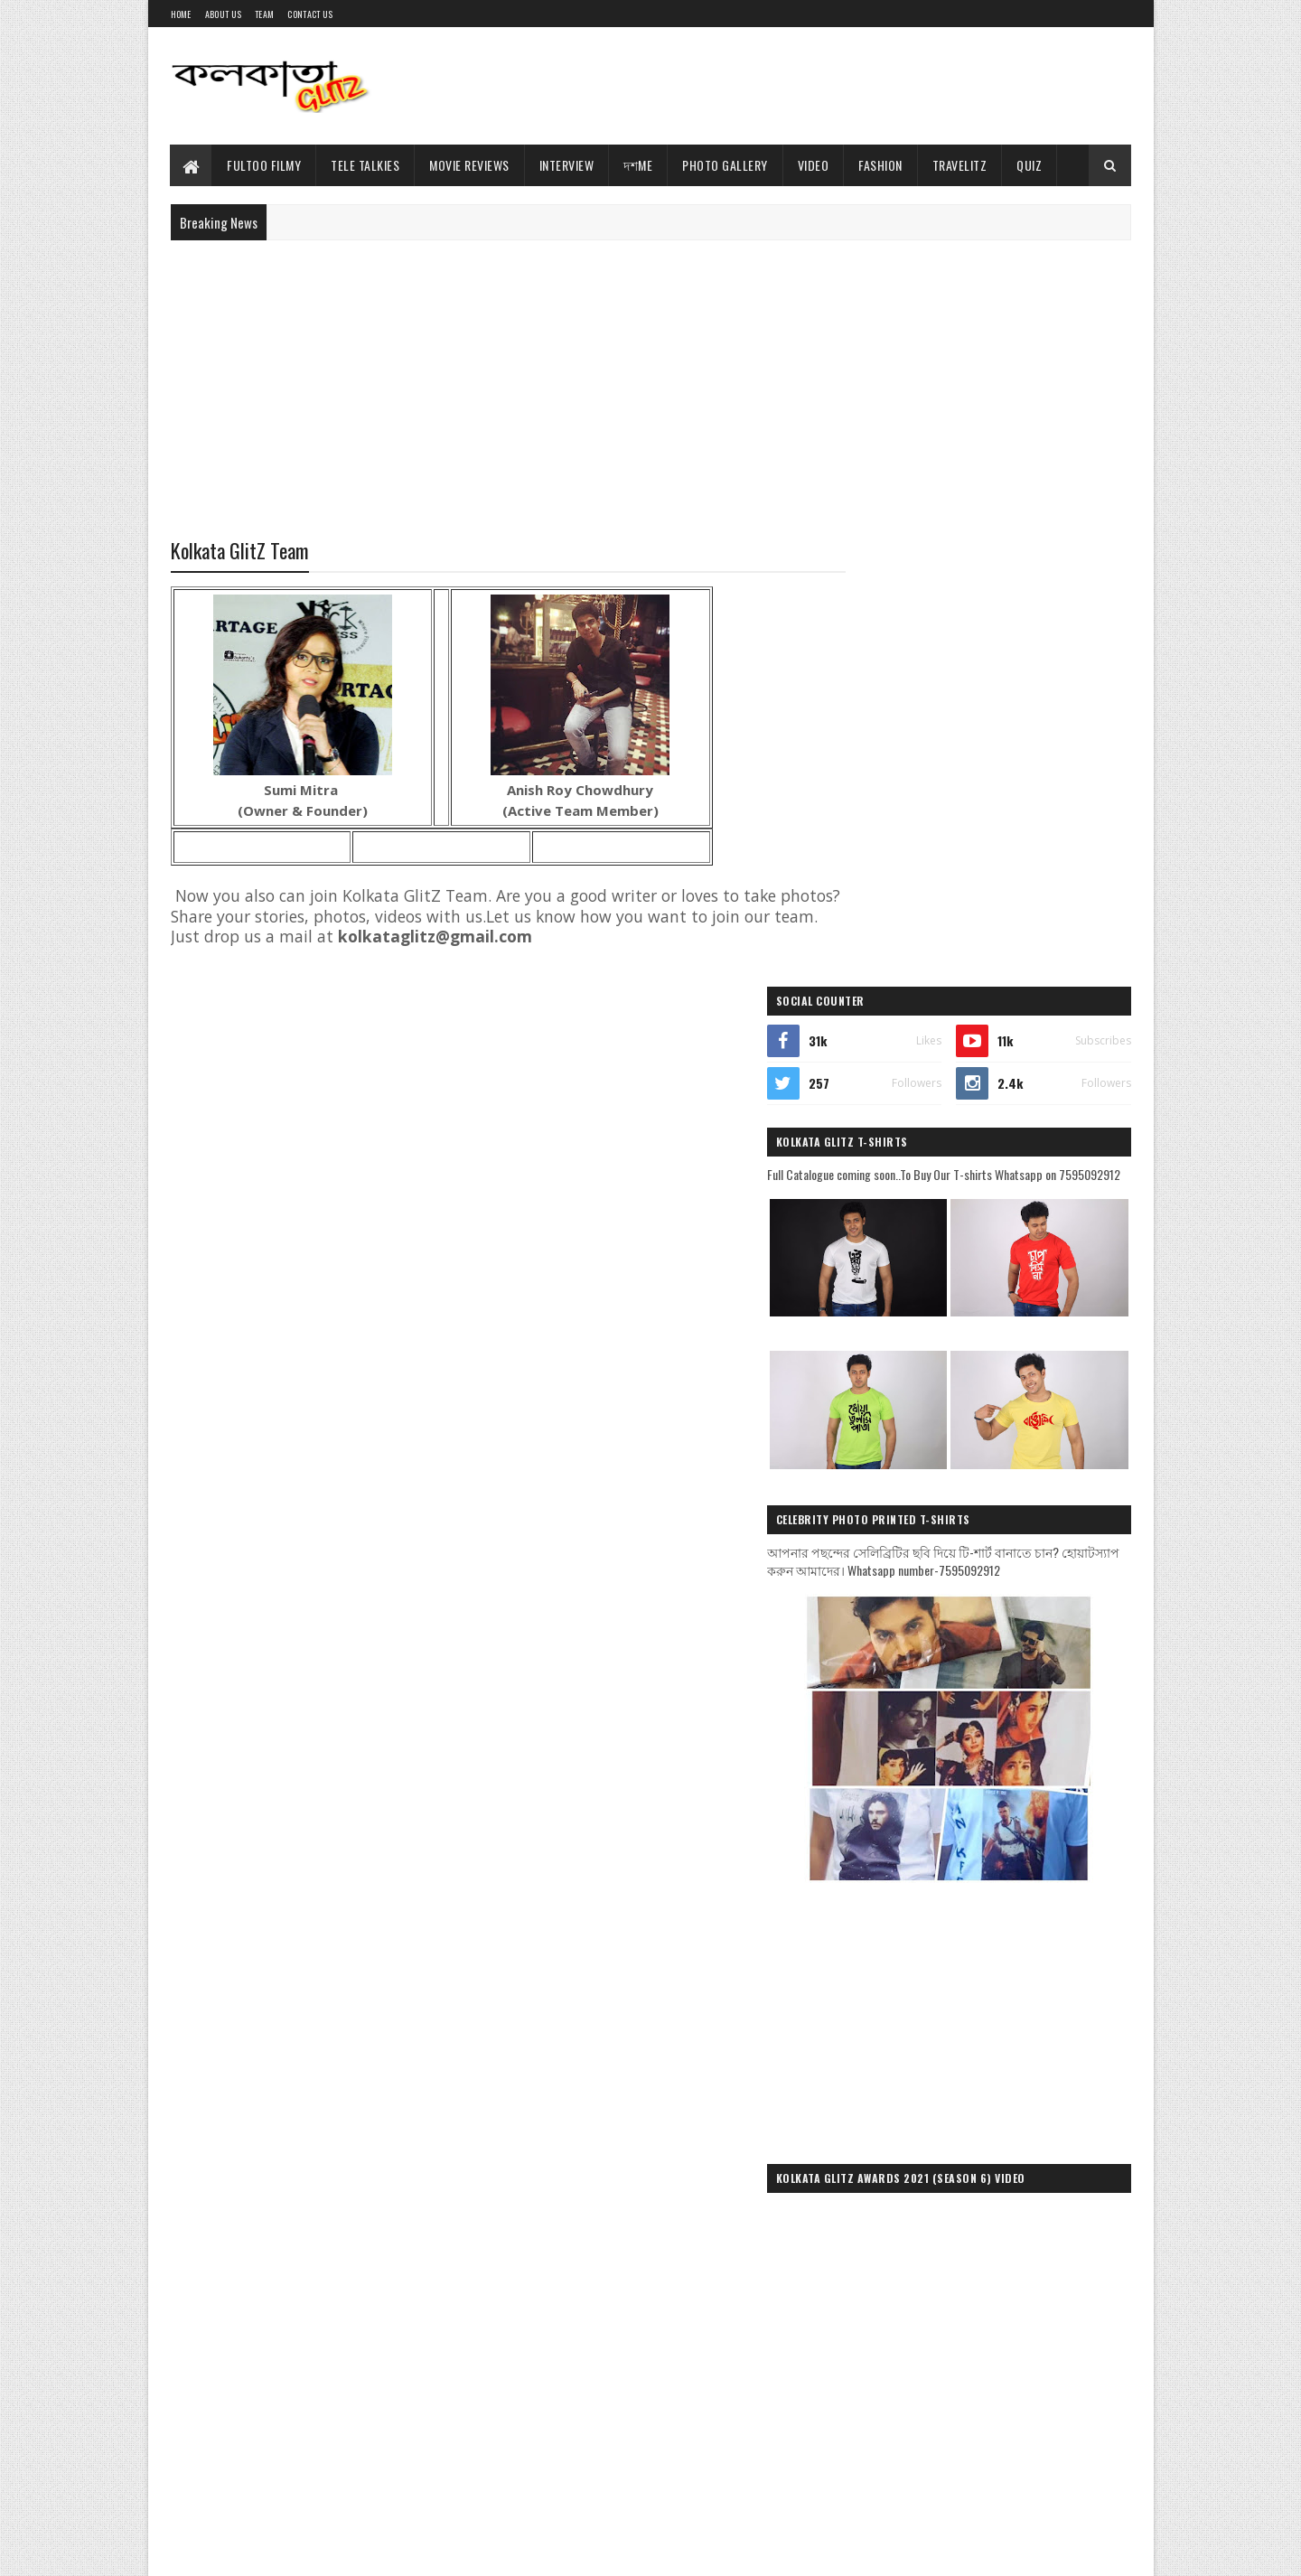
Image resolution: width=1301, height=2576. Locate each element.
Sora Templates (257, 2551)
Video (813, 164)
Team (264, 14)
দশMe (638, 164)
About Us (223, 14)
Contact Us (309, 14)
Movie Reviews (470, 164)
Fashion (881, 164)
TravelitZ (959, 164)
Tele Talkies (366, 164)
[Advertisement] (802, 85)
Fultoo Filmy (265, 164)
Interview (566, 164)
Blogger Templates (348, 2551)
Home (181, 14)
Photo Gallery (726, 164)
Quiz (1030, 164)
